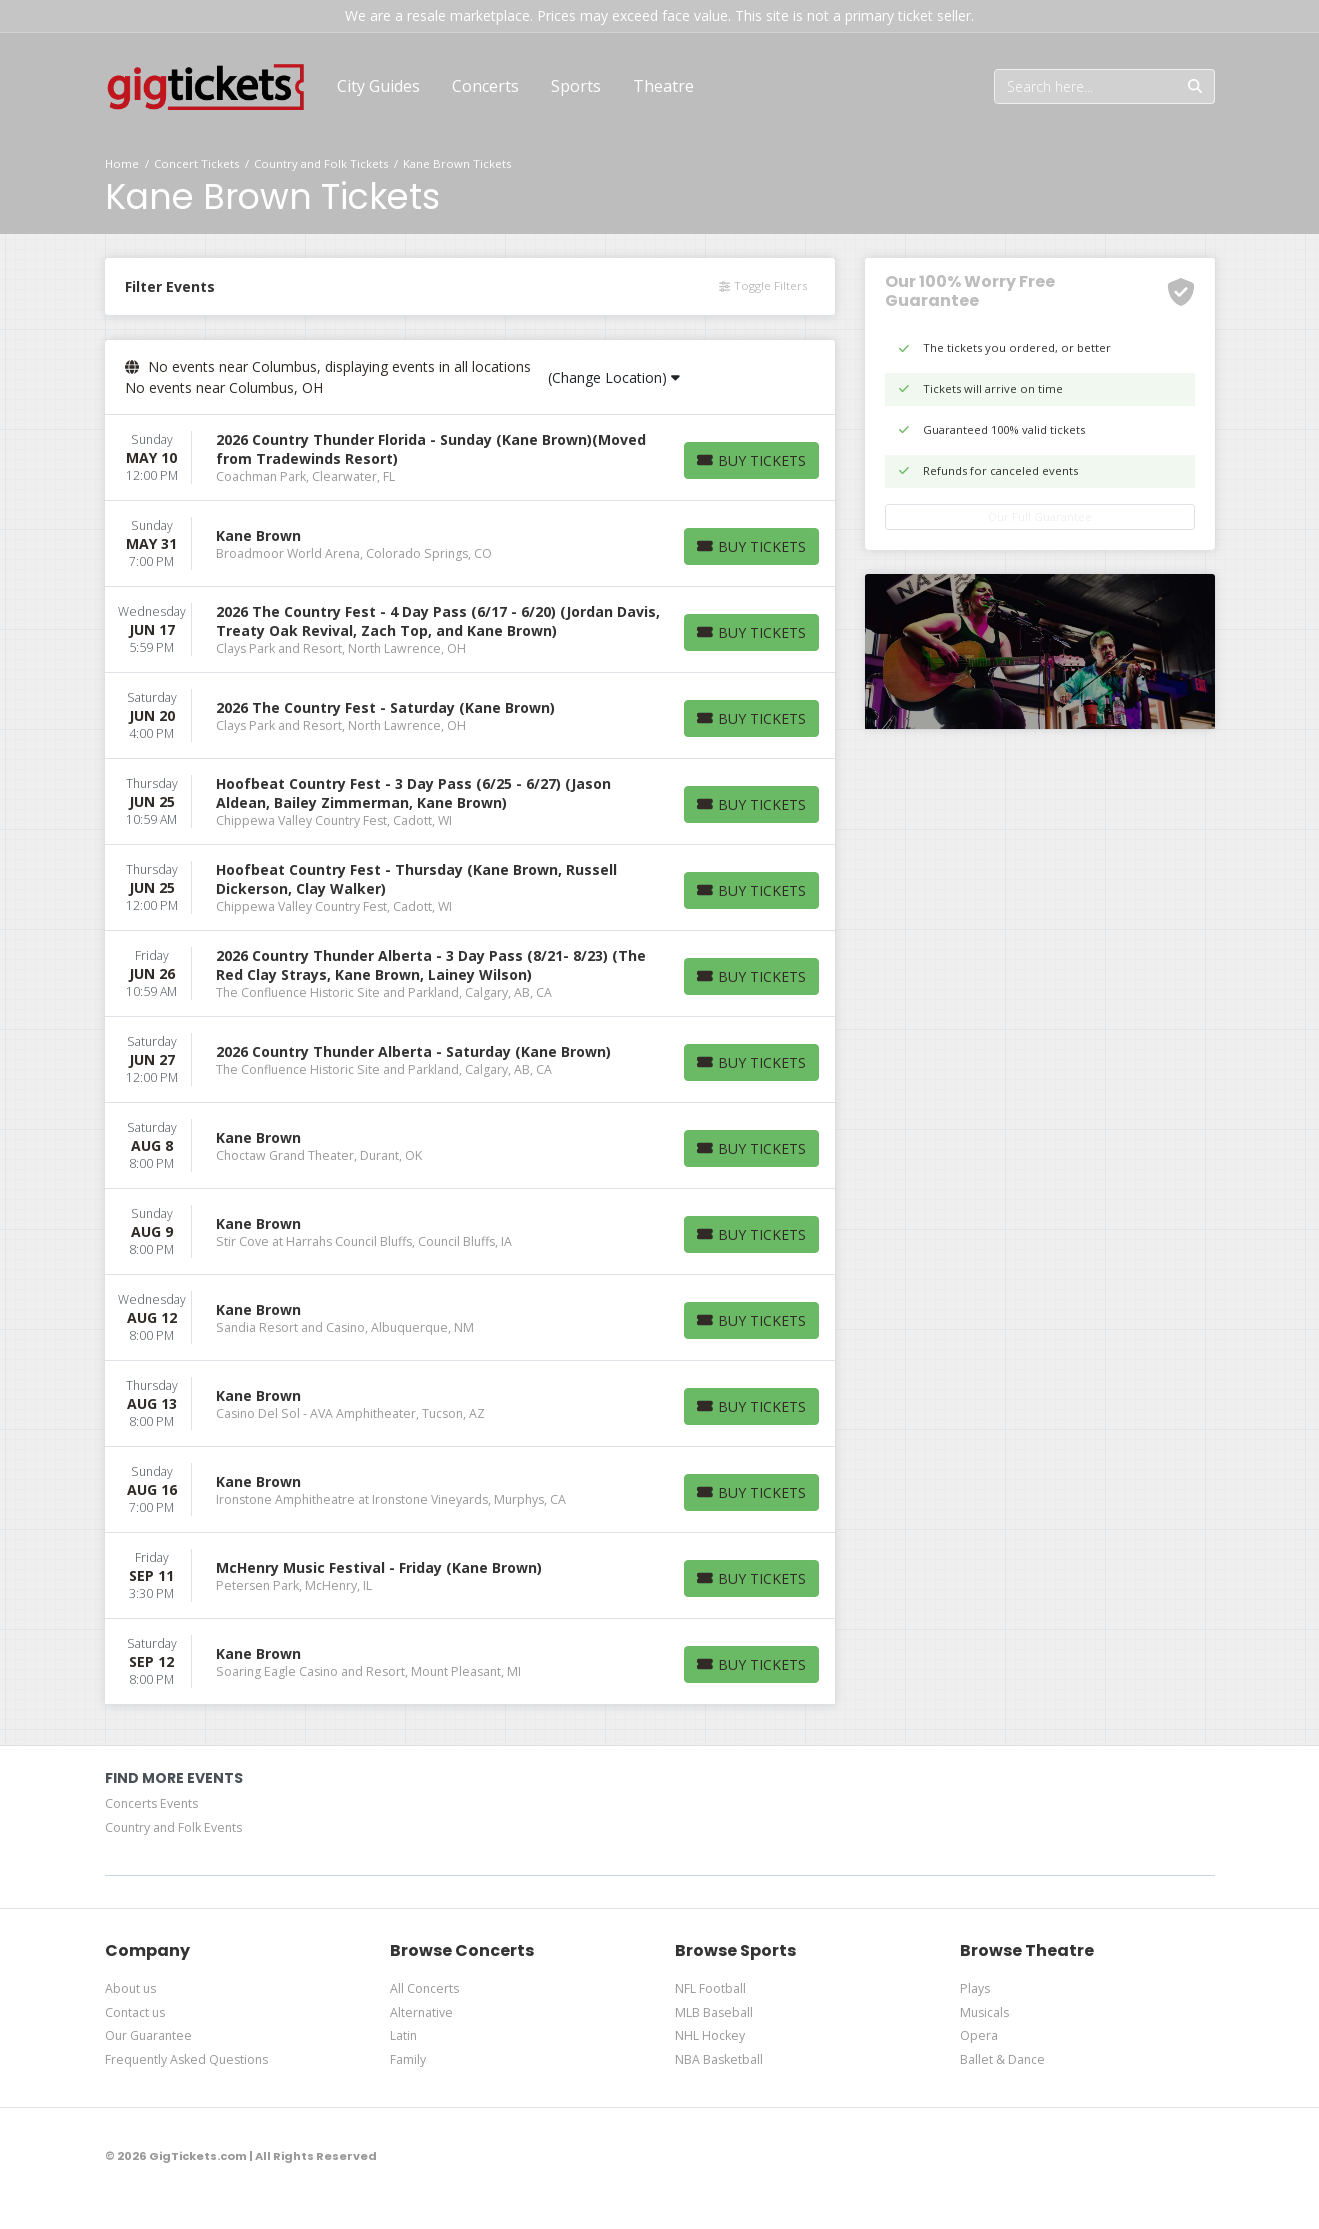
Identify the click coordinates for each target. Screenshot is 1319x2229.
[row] (470, 458)
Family (408, 2059)
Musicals (984, 2012)
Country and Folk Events (173, 1827)
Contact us (135, 2012)
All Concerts (424, 1988)
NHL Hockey (710, 2035)
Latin (403, 2035)
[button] (485, 86)
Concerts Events (151, 1803)
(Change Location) (614, 377)
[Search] (1085, 86)
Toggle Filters (762, 285)
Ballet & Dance (1002, 2059)
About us (130, 1988)
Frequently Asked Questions (186, 2059)
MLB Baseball (714, 2012)
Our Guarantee (148, 2035)
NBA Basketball (719, 2059)
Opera (979, 2035)
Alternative (421, 2012)
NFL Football (710, 1988)
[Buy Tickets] (751, 460)
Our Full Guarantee (1040, 516)
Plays (975, 1988)
